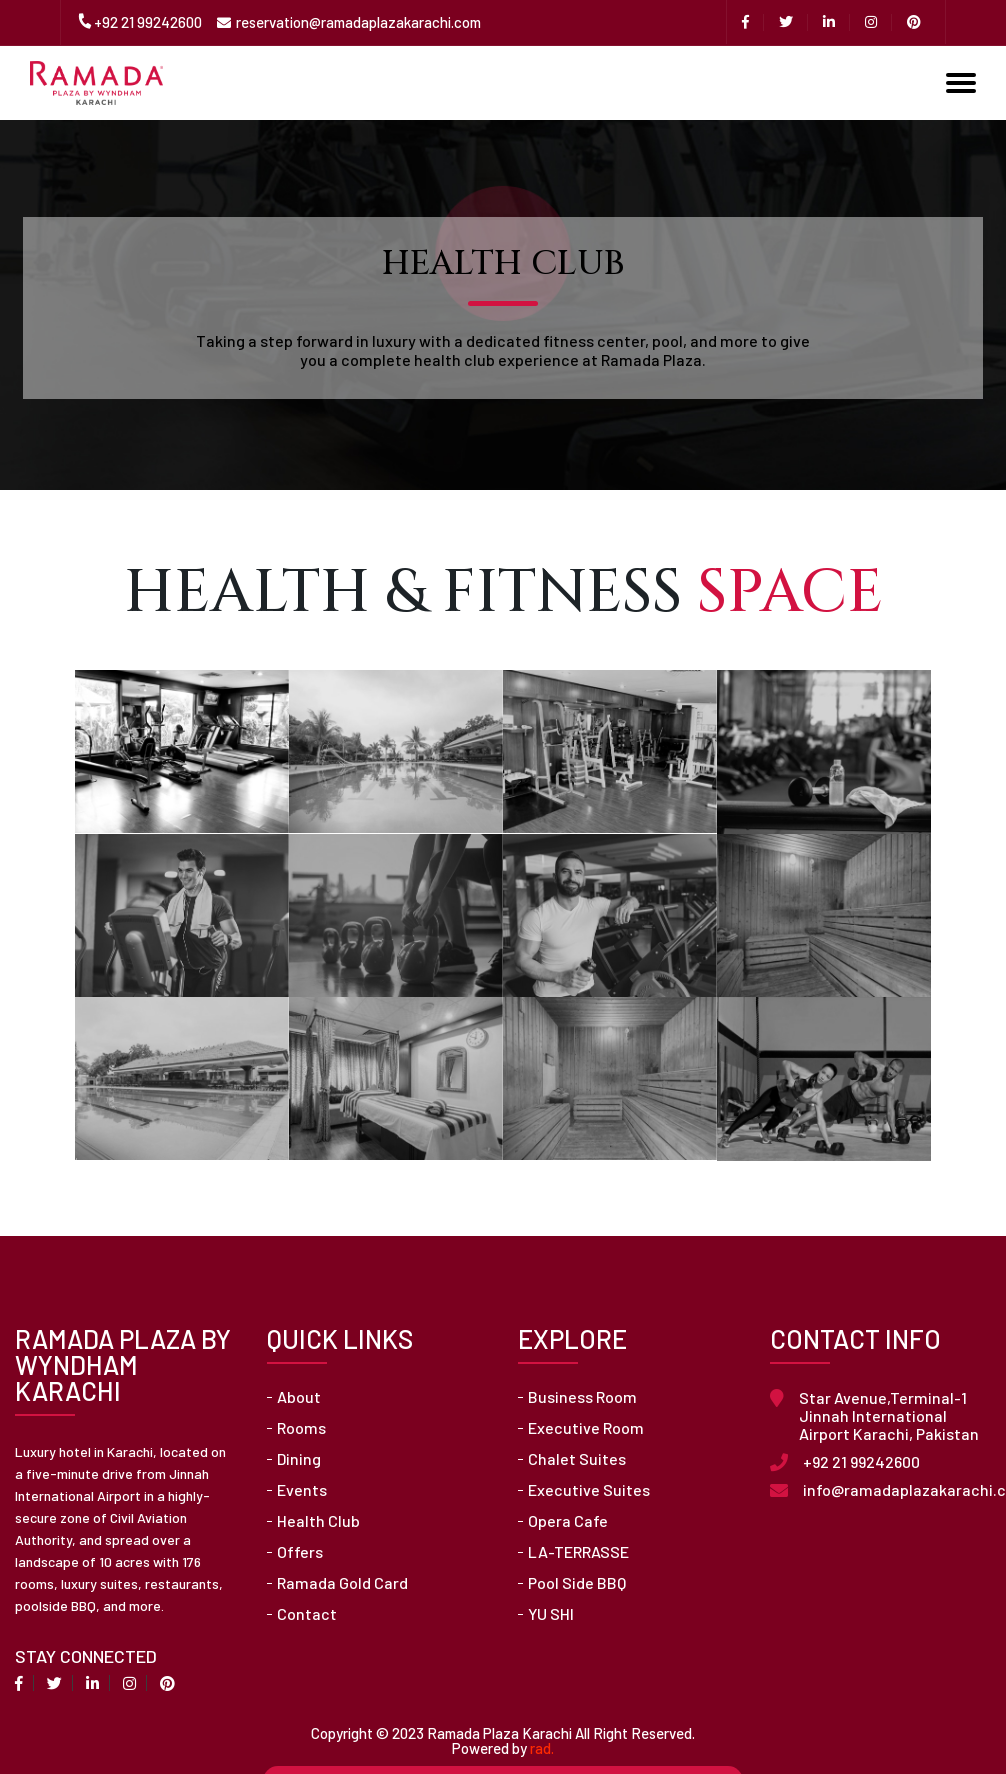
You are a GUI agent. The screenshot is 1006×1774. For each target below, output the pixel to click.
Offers (300, 1552)
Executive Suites (589, 1490)
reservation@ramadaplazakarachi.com (358, 22)
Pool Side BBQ (577, 1583)
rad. (542, 1748)
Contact (307, 1614)
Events (302, 1490)
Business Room (582, 1397)
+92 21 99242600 (148, 22)
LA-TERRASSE (578, 1552)
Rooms (301, 1428)
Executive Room (586, 1428)
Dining (299, 1459)
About (299, 1397)
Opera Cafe (568, 1521)
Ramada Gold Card (342, 1583)
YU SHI (551, 1614)
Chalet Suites (577, 1459)
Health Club (318, 1521)
